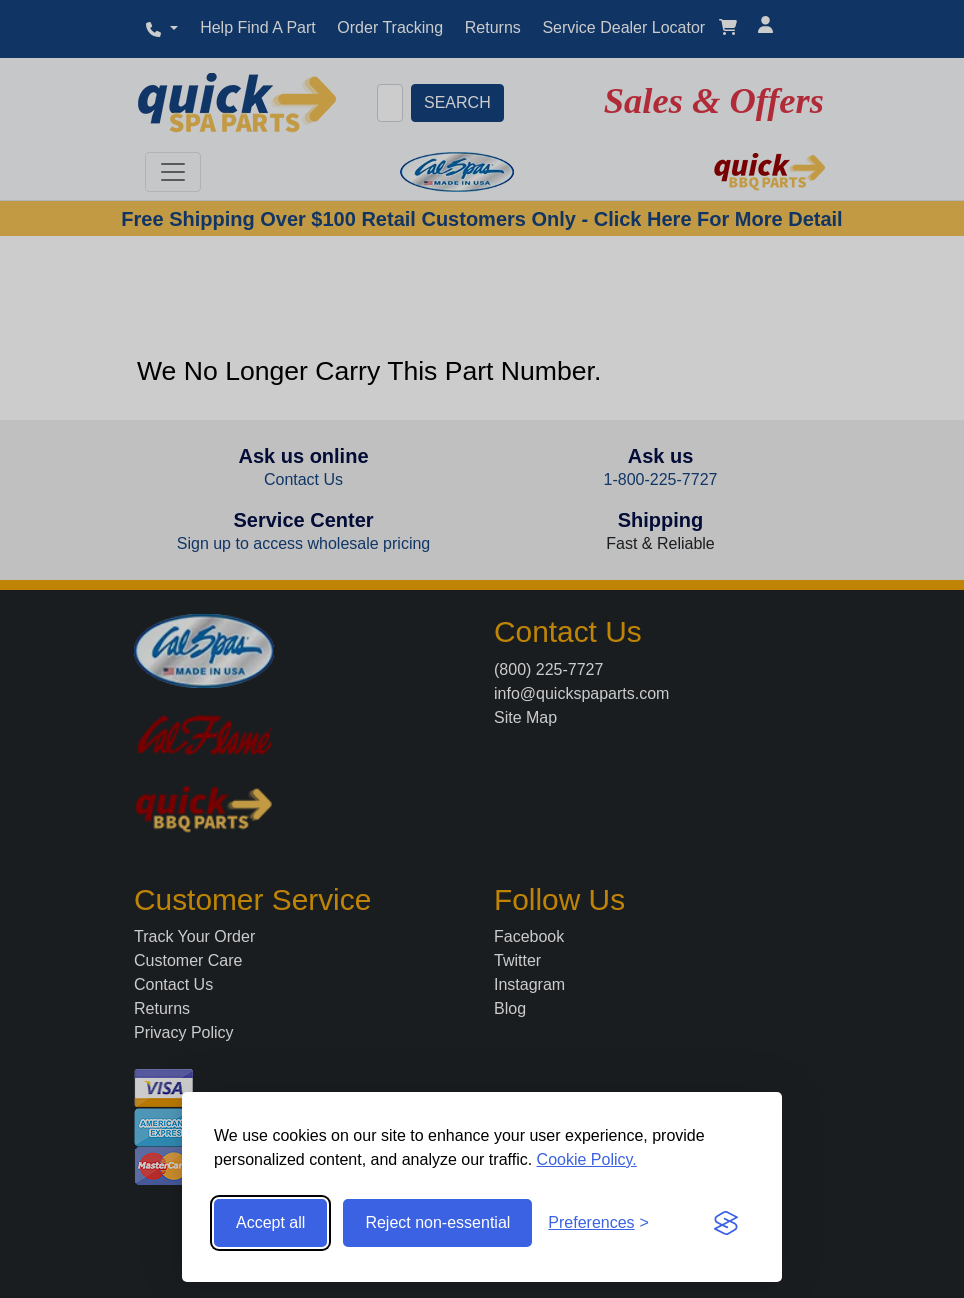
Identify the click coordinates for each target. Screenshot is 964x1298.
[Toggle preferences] (598, 1223)
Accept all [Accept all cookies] (270, 1222)
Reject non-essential (437, 1222)
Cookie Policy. (587, 1159)
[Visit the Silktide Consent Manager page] (726, 1223)
